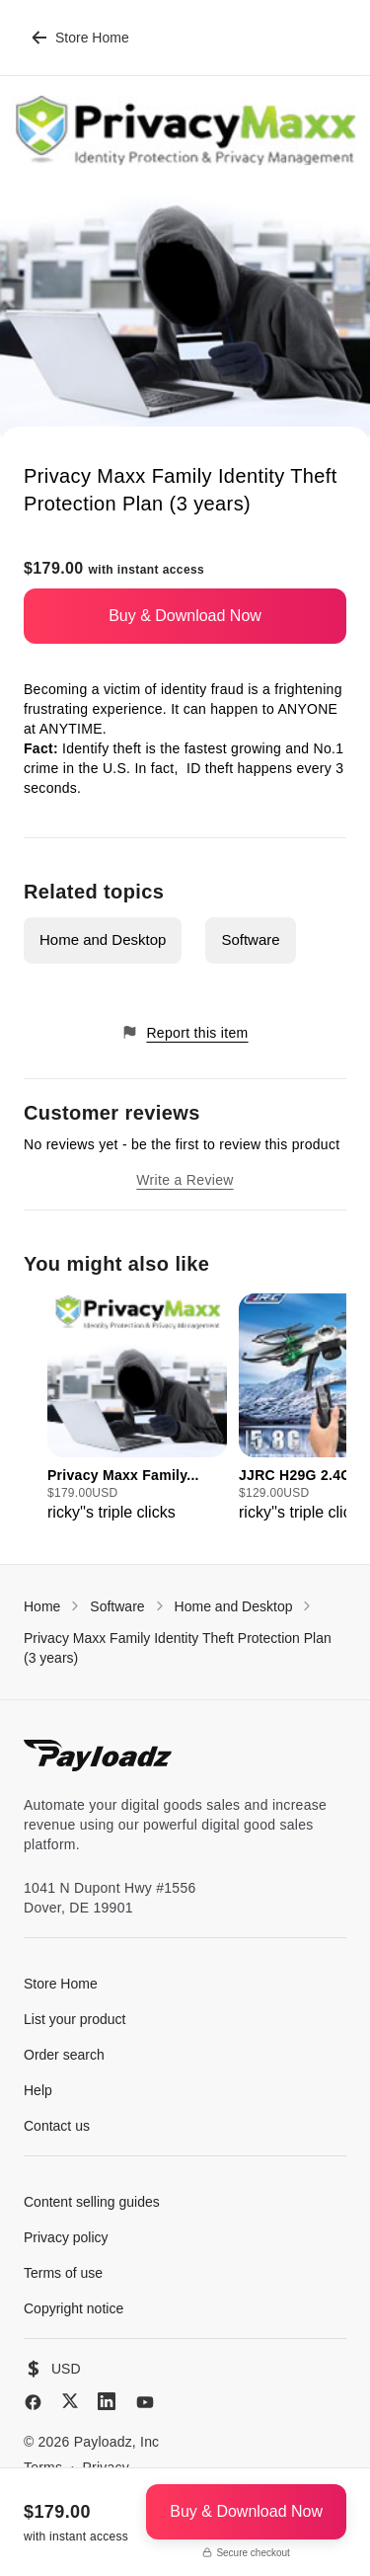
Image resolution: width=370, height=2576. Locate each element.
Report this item (184, 1032)
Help (38, 2090)
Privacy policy (66, 2237)
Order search (64, 2055)
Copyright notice (73, 2308)
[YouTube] (145, 2402)
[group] (137, 1408)
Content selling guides (92, 2202)
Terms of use (63, 2273)
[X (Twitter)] (70, 2400)
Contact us (57, 2126)
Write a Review (184, 1180)
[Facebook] (33, 2402)
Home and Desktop (102, 939)
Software (250, 939)
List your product (75, 2019)
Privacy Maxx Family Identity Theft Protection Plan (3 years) (178, 1648)
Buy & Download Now (185, 615)
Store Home (80, 37)
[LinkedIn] (106, 2401)
